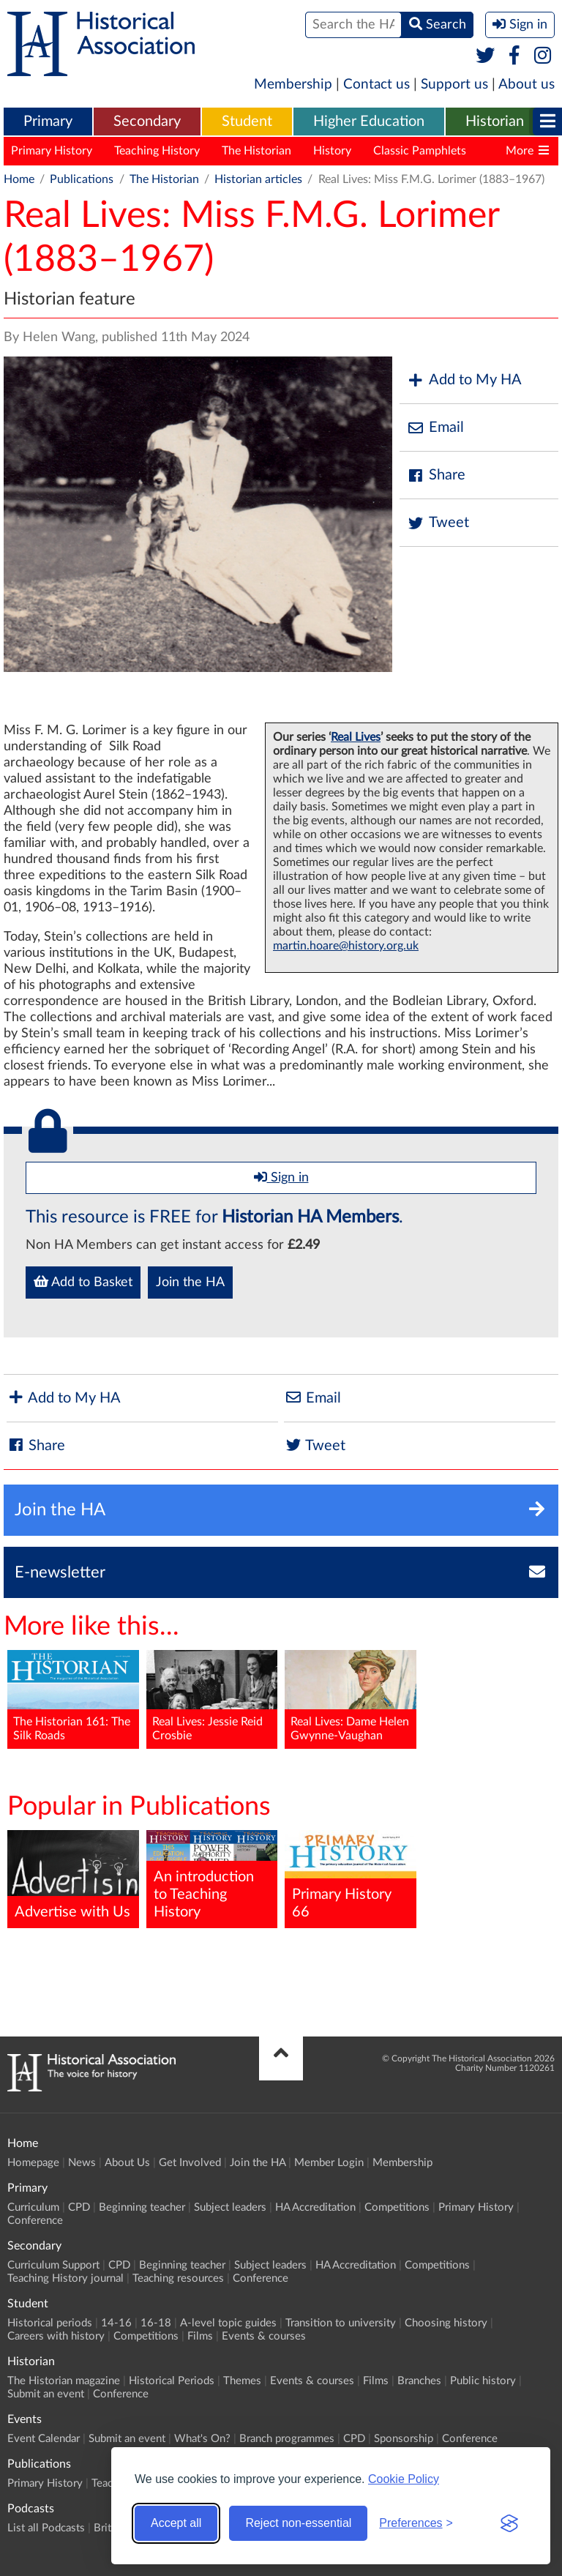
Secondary (147, 121)
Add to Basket (83, 1281)
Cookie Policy (403, 2479)
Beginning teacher (142, 2207)
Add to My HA (464, 380)
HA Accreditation (315, 2207)
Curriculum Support (53, 2265)
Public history (483, 2380)
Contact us (376, 85)
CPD (79, 2207)
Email (435, 428)
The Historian (256, 151)
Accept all (176, 2523)
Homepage (33, 2162)
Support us (454, 85)
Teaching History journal (65, 2278)
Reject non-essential (298, 2523)
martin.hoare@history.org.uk (346, 946)
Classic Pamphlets (419, 151)
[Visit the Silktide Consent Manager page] (509, 2523)
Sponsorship (403, 2438)
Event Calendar (43, 2438)
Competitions (397, 2207)
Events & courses (264, 2336)
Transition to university (340, 2323)
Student (247, 121)
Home (19, 179)
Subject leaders (230, 2207)
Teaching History (157, 151)
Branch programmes (286, 2438)
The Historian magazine (63, 2380)
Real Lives (356, 737)
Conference (35, 2220)
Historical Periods (171, 2380)
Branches (419, 2380)
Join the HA (190, 1282)
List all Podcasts (46, 2528)
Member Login (329, 2162)
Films (200, 2336)
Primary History (51, 151)
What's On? (202, 2438)
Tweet (438, 523)
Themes (242, 2380)
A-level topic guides (228, 2323)
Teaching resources (178, 2278)
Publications (81, 179)
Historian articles (258, 179)
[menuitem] (48, 122)
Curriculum (33, 2207)
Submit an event (45, 2394)
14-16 (116, 2323)
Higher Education (368, 121)
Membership (293, 85)
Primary (47, 121)
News (82, 2162)
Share (436, 475)
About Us (127, 2162)
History (332, 151)
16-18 (155, 2323)
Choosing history (446, 2323)
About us (526, 85)
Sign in (281, 1177)
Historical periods (49, 2323)
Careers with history (56, 2336)
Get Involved (190, 2162)
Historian (494, 121)
